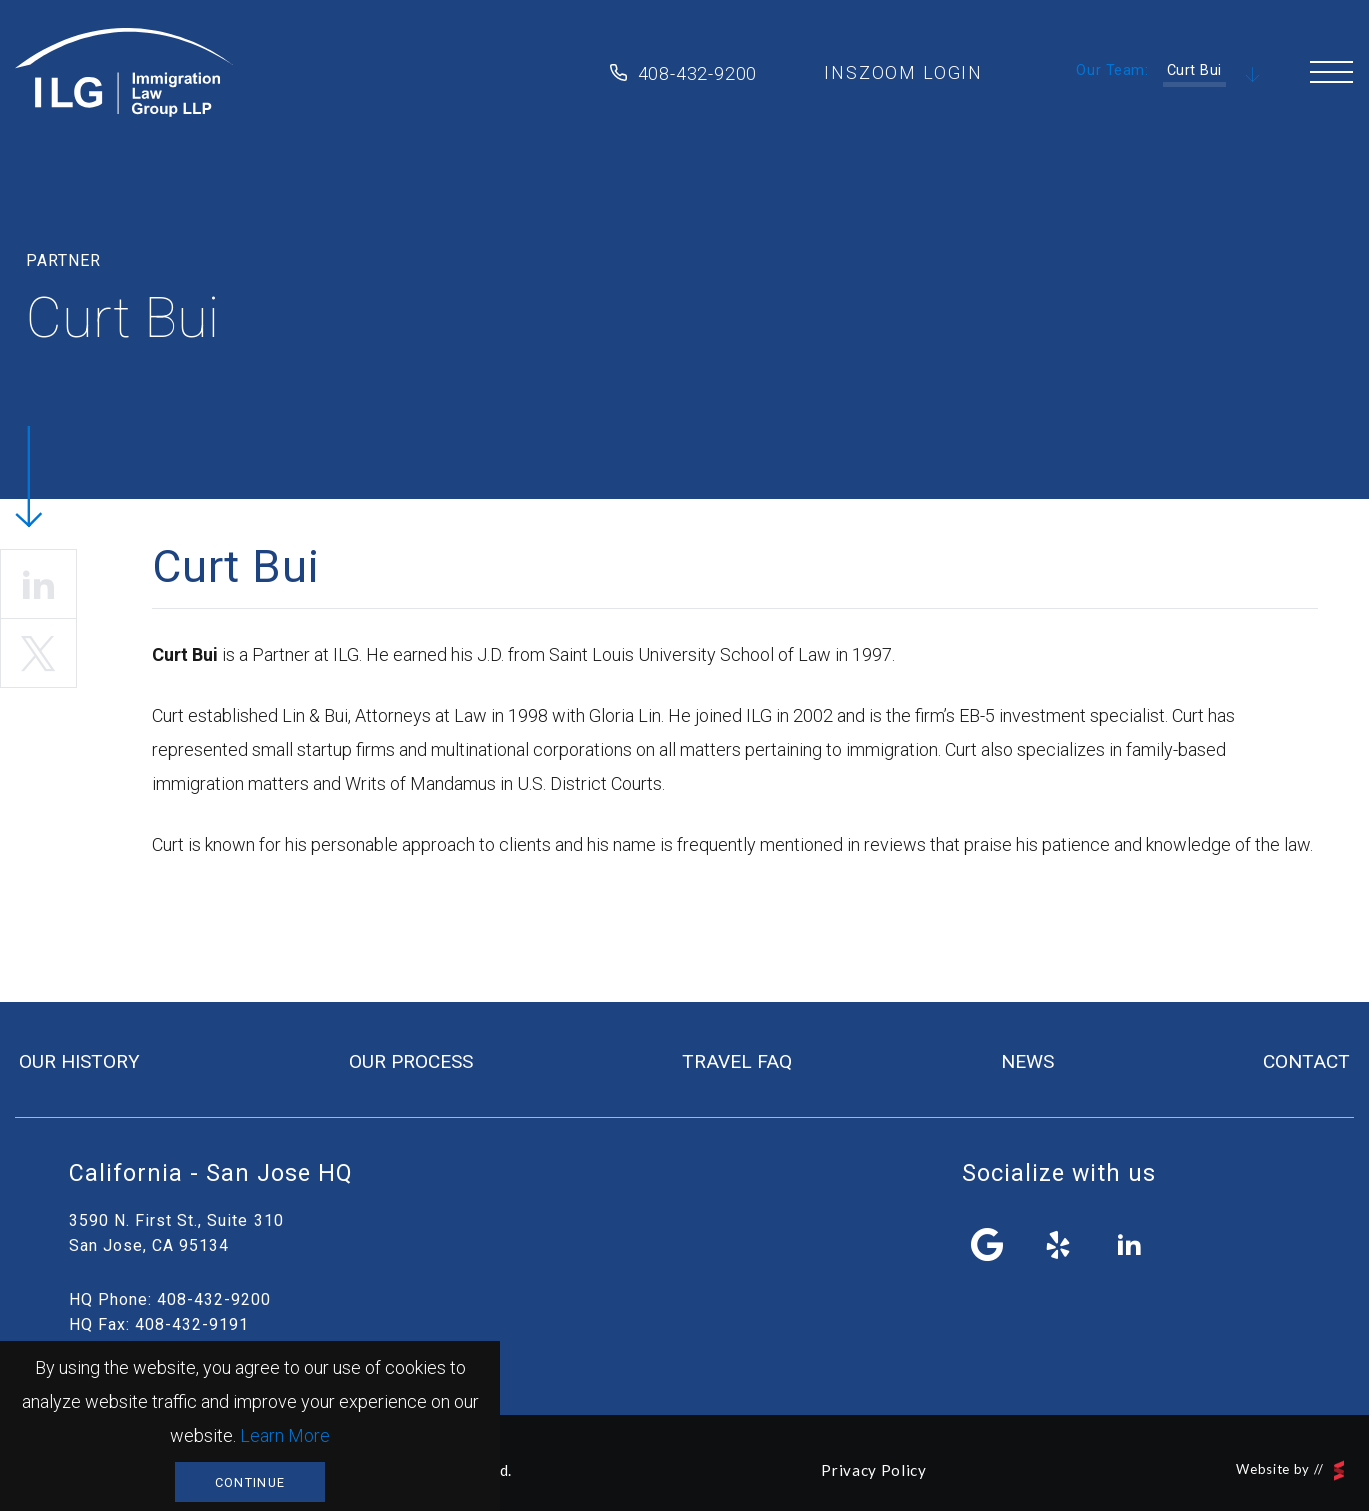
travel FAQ (737, 1061)
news (1027, 1061)
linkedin (38, 584)
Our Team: (1112, 70)
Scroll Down (1253, 76)
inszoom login (903, 72)
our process (411, 1061)
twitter (38, 653)
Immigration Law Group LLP (124, 73)
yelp (1059, 1245)
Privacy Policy (873, 1470)
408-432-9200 (698, 73)
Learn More (285, 1435)
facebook (987, 1245)
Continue (250, 1482)
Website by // (1290, 1470)
